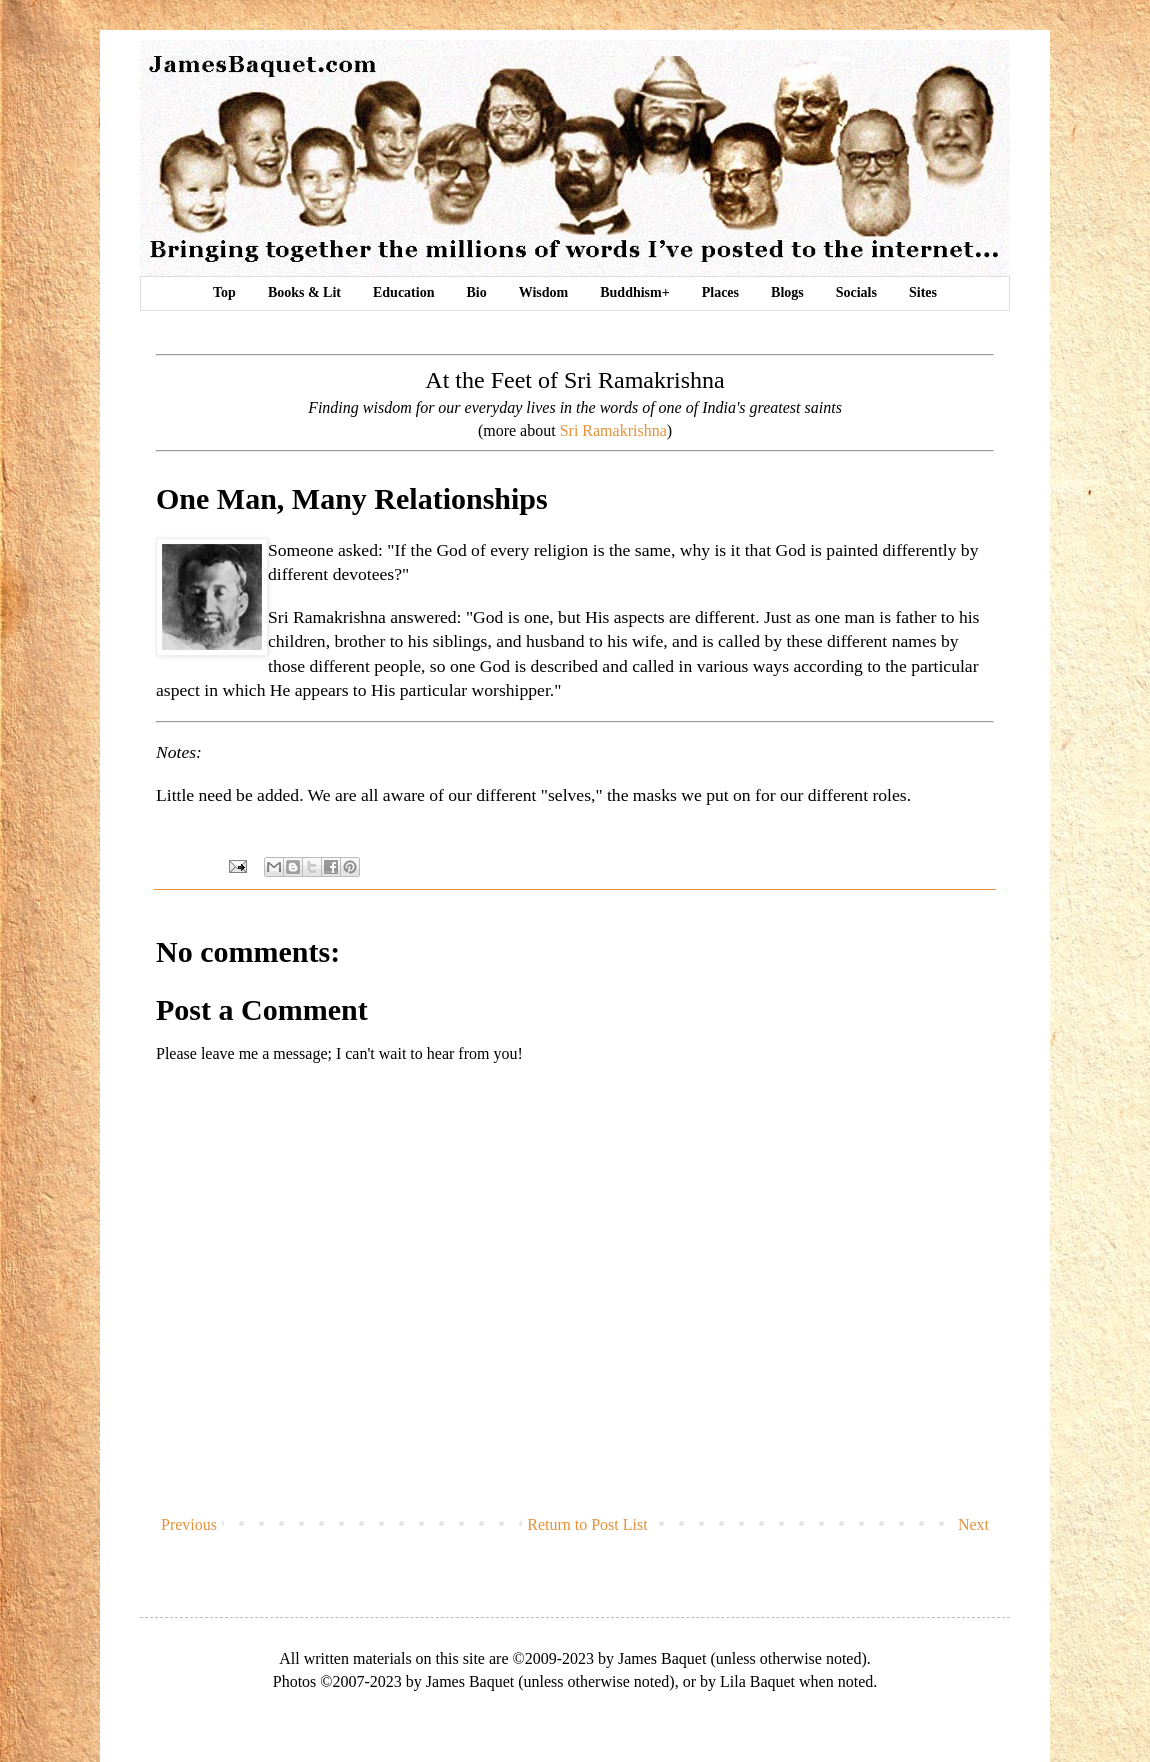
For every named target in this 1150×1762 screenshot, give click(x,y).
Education (403, 292)
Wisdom (544, 292)
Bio (476, 292)
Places (720, 292)
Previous (189, 1524)
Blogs (787, 292)
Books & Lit (304, 292)
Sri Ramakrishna (613, 430)
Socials (856, 292)
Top (224, 292)
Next (973, 1524)
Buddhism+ (634, 292)
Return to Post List (587, 1524)
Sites (923, 292)
